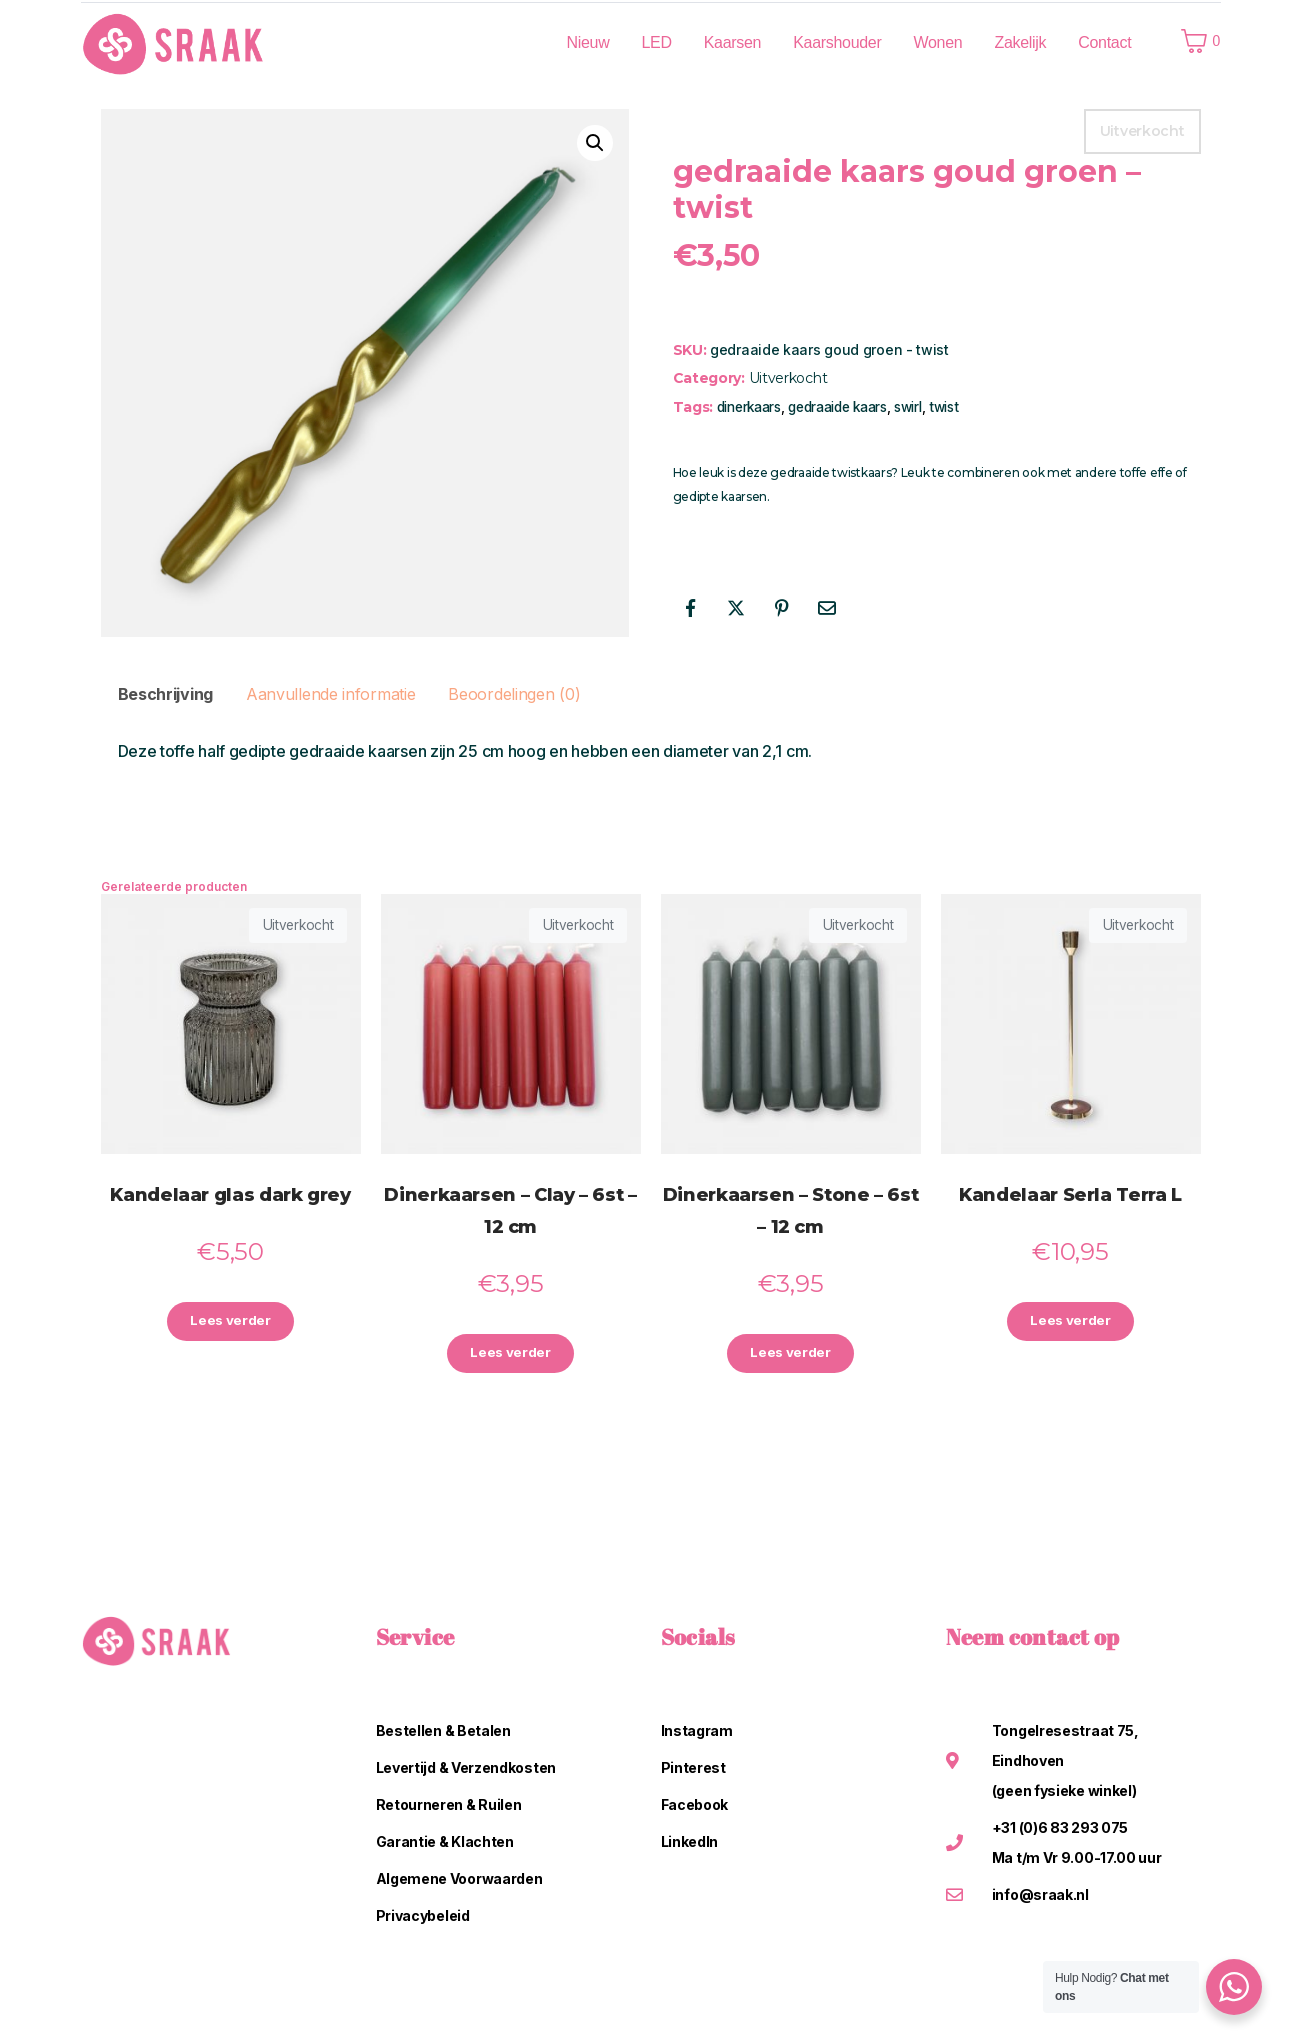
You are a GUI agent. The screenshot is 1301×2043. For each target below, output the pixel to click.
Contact (1104, 42)
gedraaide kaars (837, 407)
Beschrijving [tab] (165, 694)
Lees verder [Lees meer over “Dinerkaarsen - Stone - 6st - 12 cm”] (791, 1354)
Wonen (938, 42)
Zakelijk (1020, 42)
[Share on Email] (827, 608)
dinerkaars (749, 407)
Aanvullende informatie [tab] (330, 694)
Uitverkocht (788, 378)
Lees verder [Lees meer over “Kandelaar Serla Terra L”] (1071, 1322)
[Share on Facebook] (691, 608)
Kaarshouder (837, 42)
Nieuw (587, 42)
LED (656, 42)
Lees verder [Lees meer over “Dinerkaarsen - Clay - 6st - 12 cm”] (511, 1354)
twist (944, 407)
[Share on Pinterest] (782, 608)
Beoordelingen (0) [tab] (514, 694)
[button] (595, 143)
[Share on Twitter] (736, 608)
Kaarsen (733, 42)
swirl (908, 407)
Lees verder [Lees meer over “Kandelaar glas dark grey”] (231, 1322)
